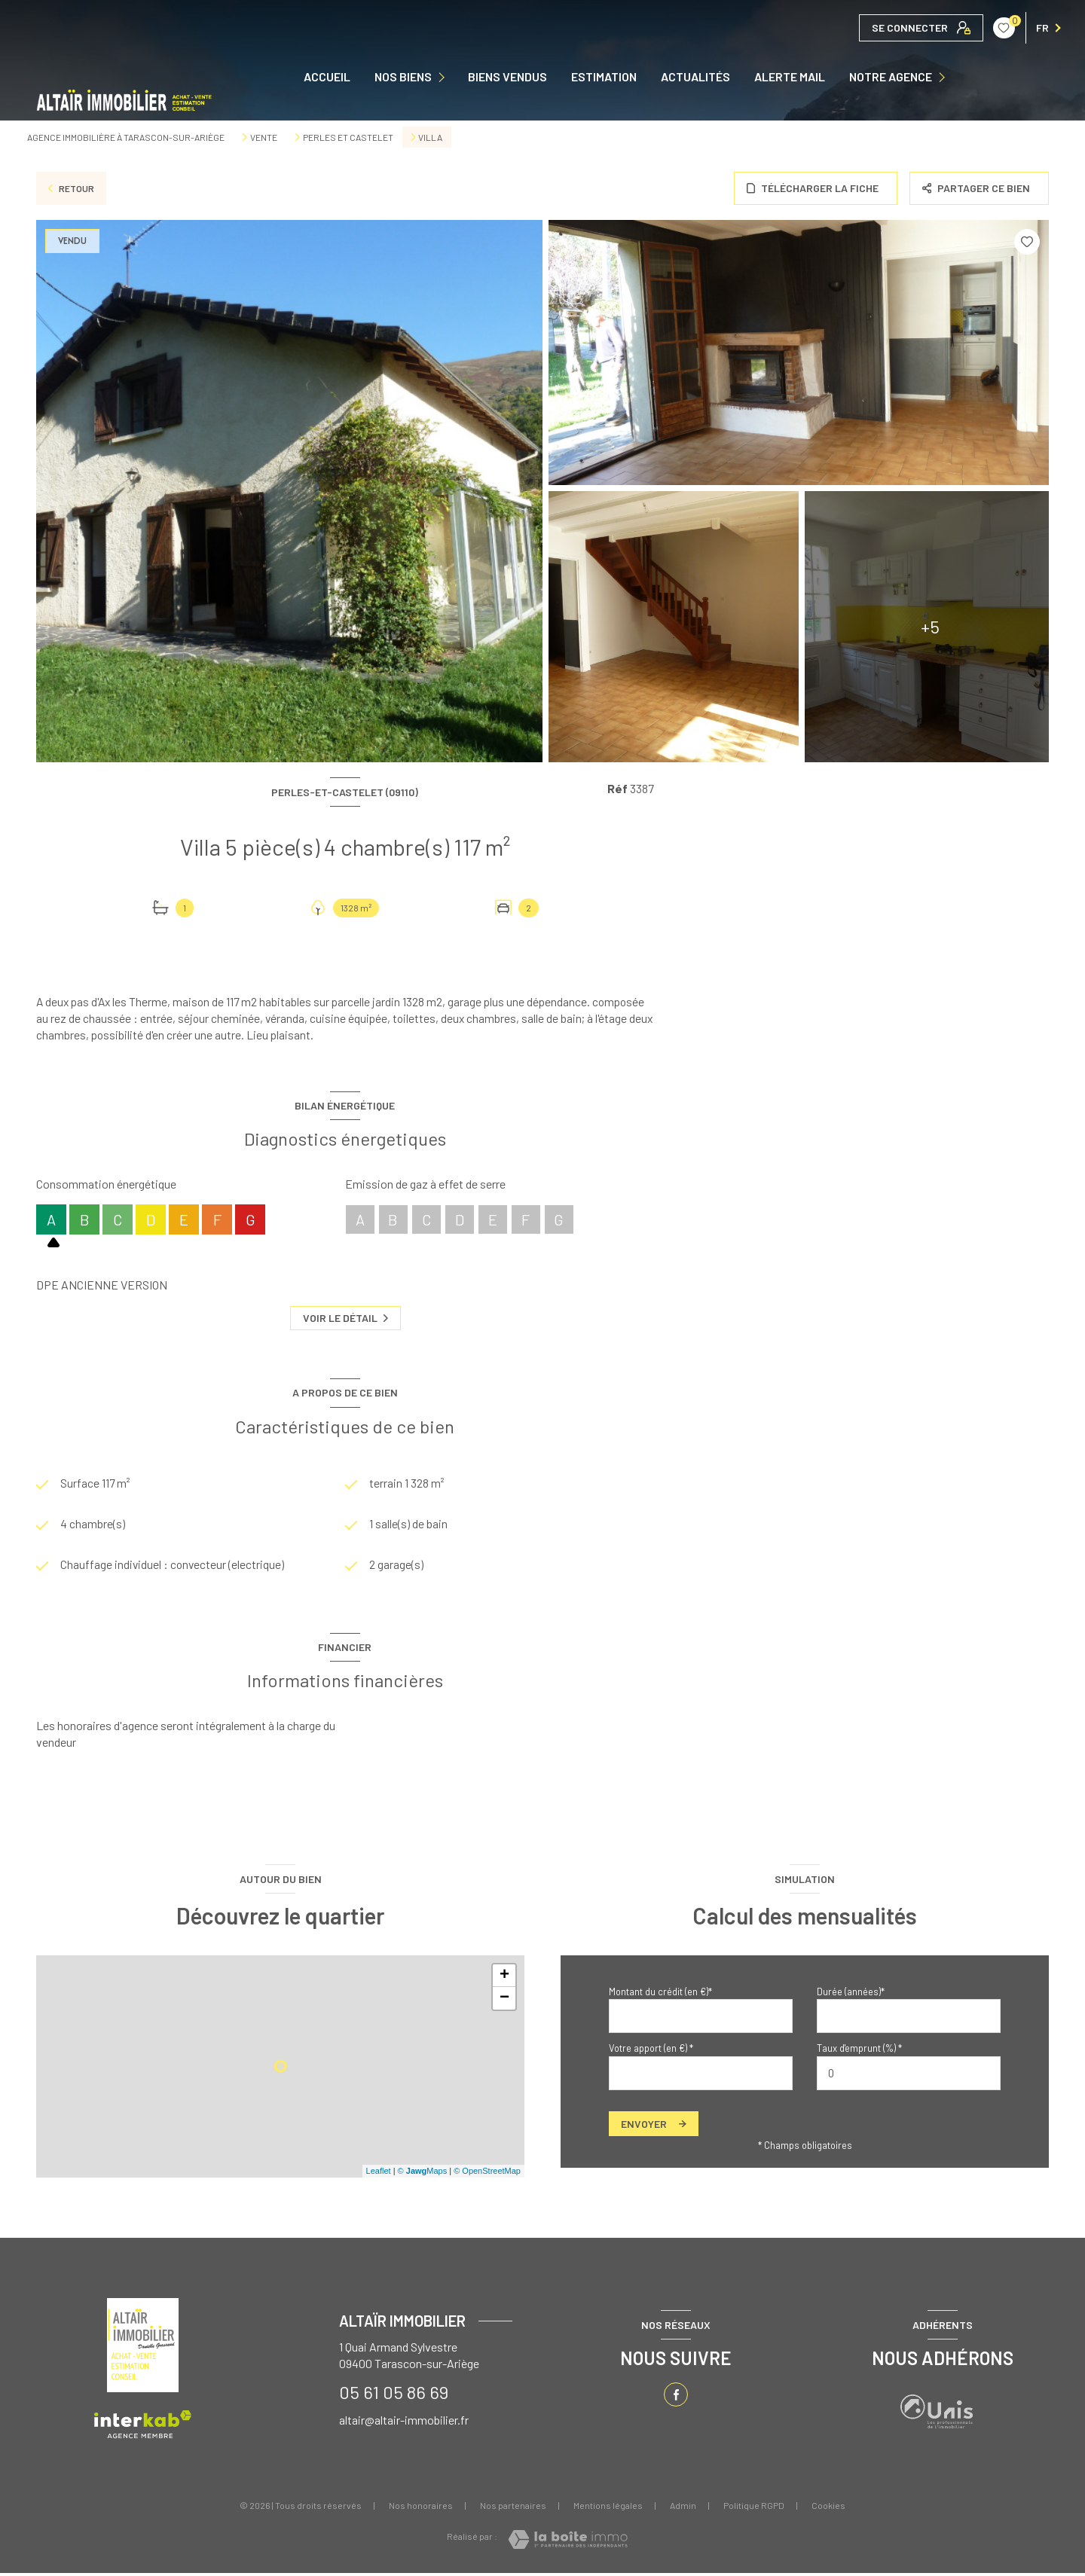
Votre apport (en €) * (651, 2052)
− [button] (504, 2001)
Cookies (828, 2508)
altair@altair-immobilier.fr (404, 2423)
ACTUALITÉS (695, 77)
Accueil (327, 77)
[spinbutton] (909, 2076)
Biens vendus (507, 77)
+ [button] (504, 1978)
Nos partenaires (513, 2508)
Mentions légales (608, 2508)
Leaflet (378, 2174)
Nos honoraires (421, 2508)
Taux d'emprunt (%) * (859, 2052)
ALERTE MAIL (789, 77)
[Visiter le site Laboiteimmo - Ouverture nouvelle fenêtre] (567, 2542)
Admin (683, 2508)
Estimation (604, 77)
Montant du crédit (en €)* (660, 1994)
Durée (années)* (851, 1994)
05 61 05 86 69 (393, 2395)
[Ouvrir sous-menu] (445, 77)
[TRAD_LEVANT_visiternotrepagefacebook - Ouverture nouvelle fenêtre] (676, 2398)
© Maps (423, 2174)
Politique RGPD (753, 2508)
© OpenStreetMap (487, 2174)
